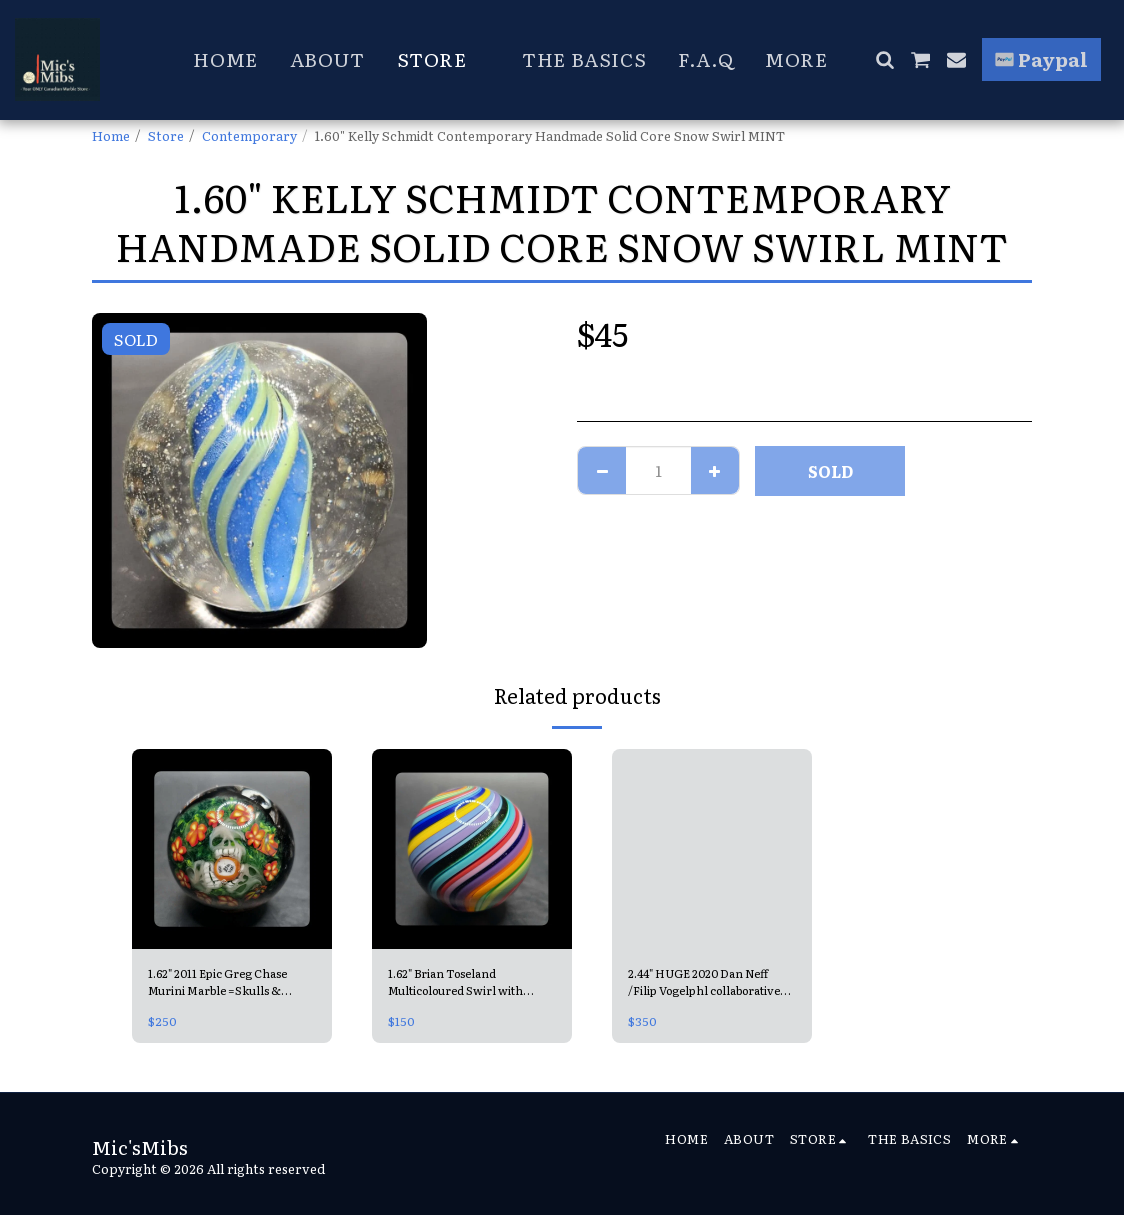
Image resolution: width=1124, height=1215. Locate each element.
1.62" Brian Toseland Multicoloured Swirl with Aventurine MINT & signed (471, 984)
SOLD (830, 471)
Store (166, 135)
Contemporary (249, 135)
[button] (884, 59)
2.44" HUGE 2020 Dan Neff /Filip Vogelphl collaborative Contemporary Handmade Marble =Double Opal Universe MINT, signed (711, 984)
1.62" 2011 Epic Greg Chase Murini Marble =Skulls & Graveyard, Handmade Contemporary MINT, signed (229, 984)
